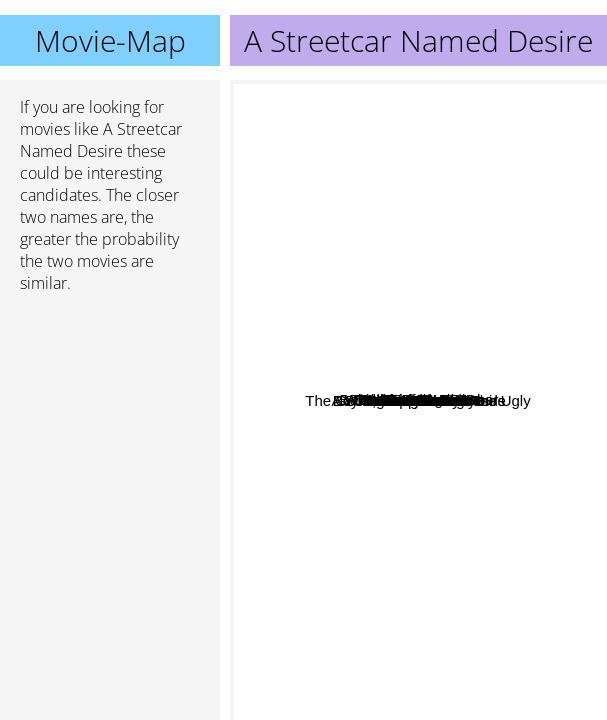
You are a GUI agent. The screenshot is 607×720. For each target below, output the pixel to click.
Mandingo (394, 280)
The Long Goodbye (503, 474)
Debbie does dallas (348, 381)
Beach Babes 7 (403, 495)
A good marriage (382, 256)
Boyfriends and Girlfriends (478, 356)
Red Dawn (462, 317)
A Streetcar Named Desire (419, 400)
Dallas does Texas (383, 346)
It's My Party (405, 523)
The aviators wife (409, 229)
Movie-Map (110, 40)
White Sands (462, 300)
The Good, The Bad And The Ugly (350, 679)
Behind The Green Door (368, 323)
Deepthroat (369, 396)
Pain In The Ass (451, 452)
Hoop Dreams (385, 604)
